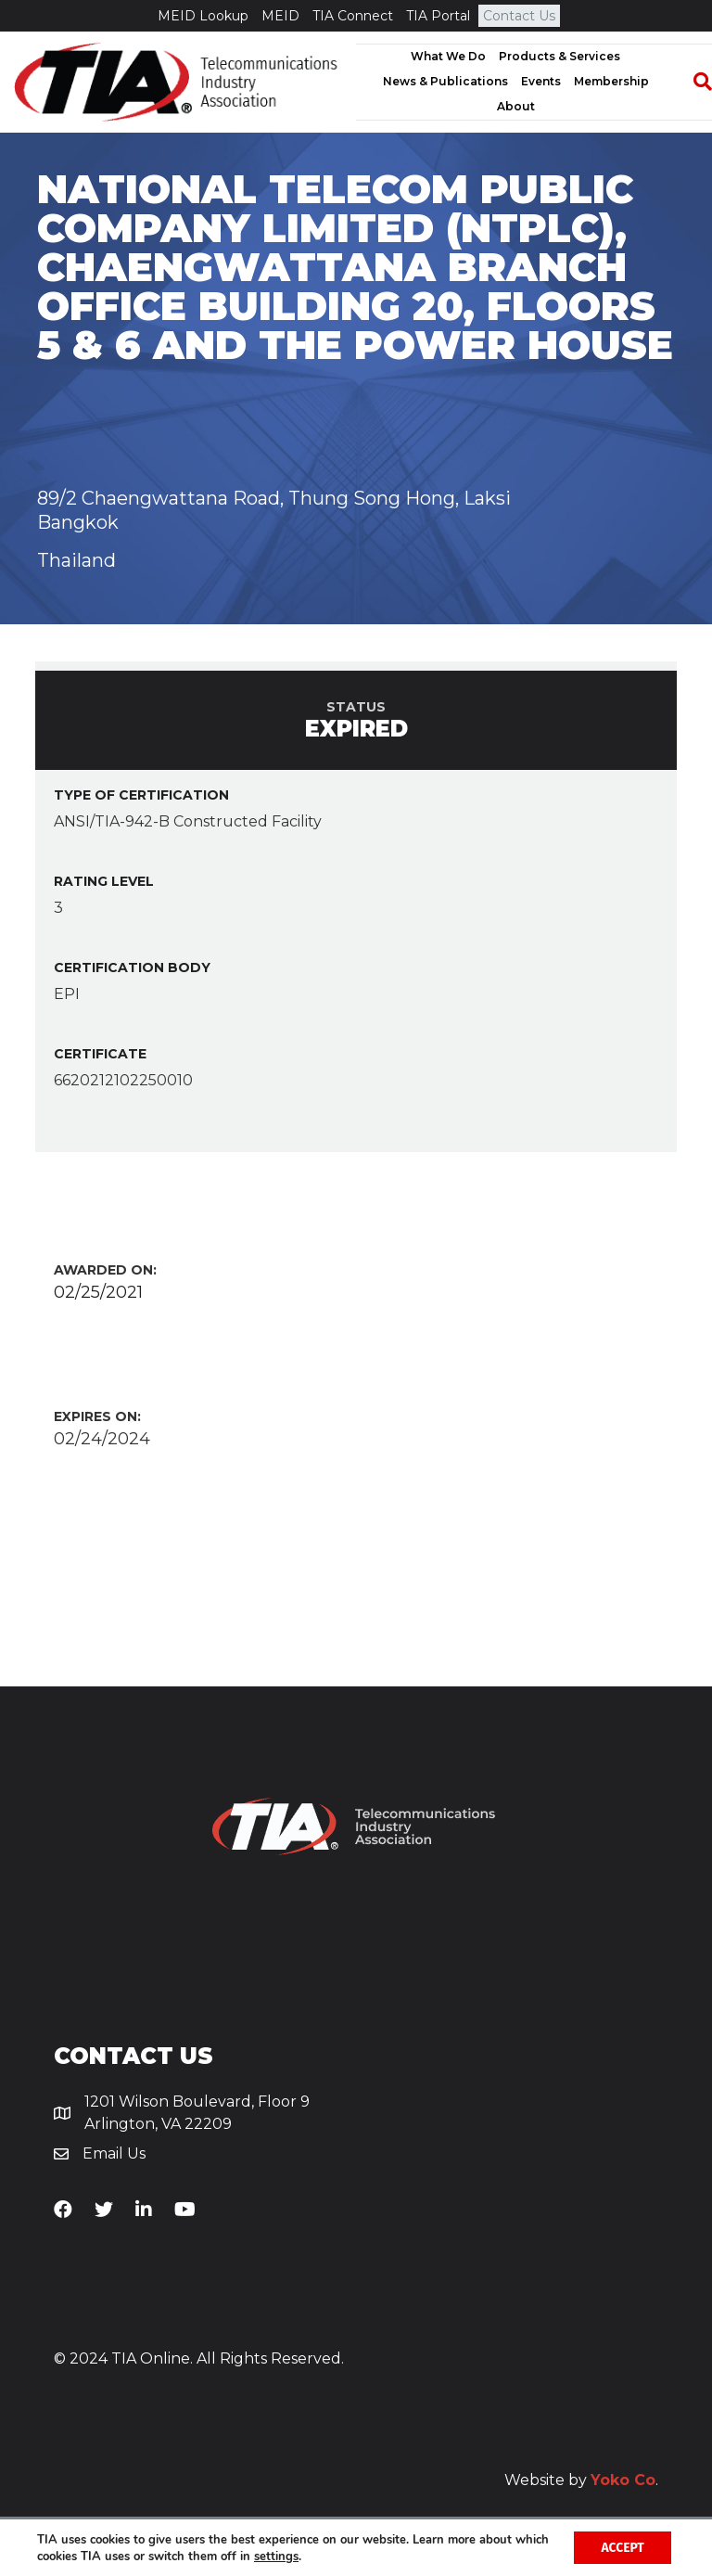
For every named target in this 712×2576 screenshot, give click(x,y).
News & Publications (445, 81)
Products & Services (559, 56)
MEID (280, 15)
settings (313, 2555)
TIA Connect (352, 15)
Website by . (581, 2480)
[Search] (693, 81)
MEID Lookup (203, 15)
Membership (611, 81)
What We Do (448, 56)
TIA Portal (438, 15)
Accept (621, 2547)
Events (541, 81)
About (516, 106)
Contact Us (519, 15)
